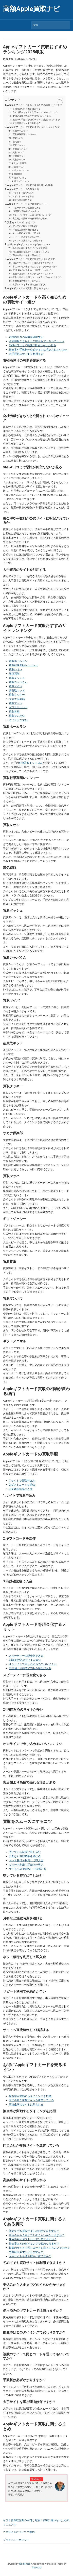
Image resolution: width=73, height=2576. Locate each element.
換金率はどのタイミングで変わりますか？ (33, 273)
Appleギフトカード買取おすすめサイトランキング (33, 127)
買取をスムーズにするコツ (21, 222)
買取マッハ (19, 167)
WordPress (24, 2564)
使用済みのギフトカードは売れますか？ (32, 270)
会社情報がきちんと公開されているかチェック (35, 112)
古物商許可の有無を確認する (26, 108)
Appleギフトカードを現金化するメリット (28, 204)
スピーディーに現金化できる (26, 207)
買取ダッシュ (19, 145)
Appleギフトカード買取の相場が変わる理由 (30, 185)
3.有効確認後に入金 (22, 200)
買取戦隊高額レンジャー (24, 134)
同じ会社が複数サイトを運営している (31, 252)
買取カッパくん (20, 149)
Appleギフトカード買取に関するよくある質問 (31, 259)
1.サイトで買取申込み (23, 193)
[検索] (47, 25)
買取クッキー (19, 159)
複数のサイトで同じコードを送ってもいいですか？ (37, 277)
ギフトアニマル (21, 181)
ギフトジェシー (21, 170)
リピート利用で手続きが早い (26, 237)
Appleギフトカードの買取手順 (23, 189)
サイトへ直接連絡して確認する (28, 240)
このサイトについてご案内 (19, 2532)
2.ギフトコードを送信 (23, 196)
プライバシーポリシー (16, 2539)
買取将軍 (18, 174)
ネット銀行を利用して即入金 (26, 233)
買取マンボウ (20, 177)
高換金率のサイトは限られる (26, 255)
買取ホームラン (20, 131)
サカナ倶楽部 (20, 163)
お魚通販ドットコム (31, 762)
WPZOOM (37, 2567)
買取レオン (18, 138)
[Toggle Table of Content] (58, 100)
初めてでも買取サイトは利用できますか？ (33, 263)
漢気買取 (17, 141)
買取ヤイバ (18, 152)
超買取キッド (19, 156)
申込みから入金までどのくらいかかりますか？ (35, 266)
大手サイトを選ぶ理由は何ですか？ (30, 284)
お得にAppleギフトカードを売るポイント (28, 244)
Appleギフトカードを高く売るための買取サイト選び (34, 105)
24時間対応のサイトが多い (26, 211)
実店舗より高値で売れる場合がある (30, 218)
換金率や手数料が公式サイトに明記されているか (36, 119)
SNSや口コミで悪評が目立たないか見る (32, 116)
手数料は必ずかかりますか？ (26, 281)
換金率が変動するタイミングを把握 (30, 248)
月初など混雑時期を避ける (25, 229)
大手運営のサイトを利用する (26, 123)
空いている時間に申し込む (25, 226)
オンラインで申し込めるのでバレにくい (32, 215)
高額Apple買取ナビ (31, 9)
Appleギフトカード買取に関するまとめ (27, 288)
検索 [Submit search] (65, 25)
